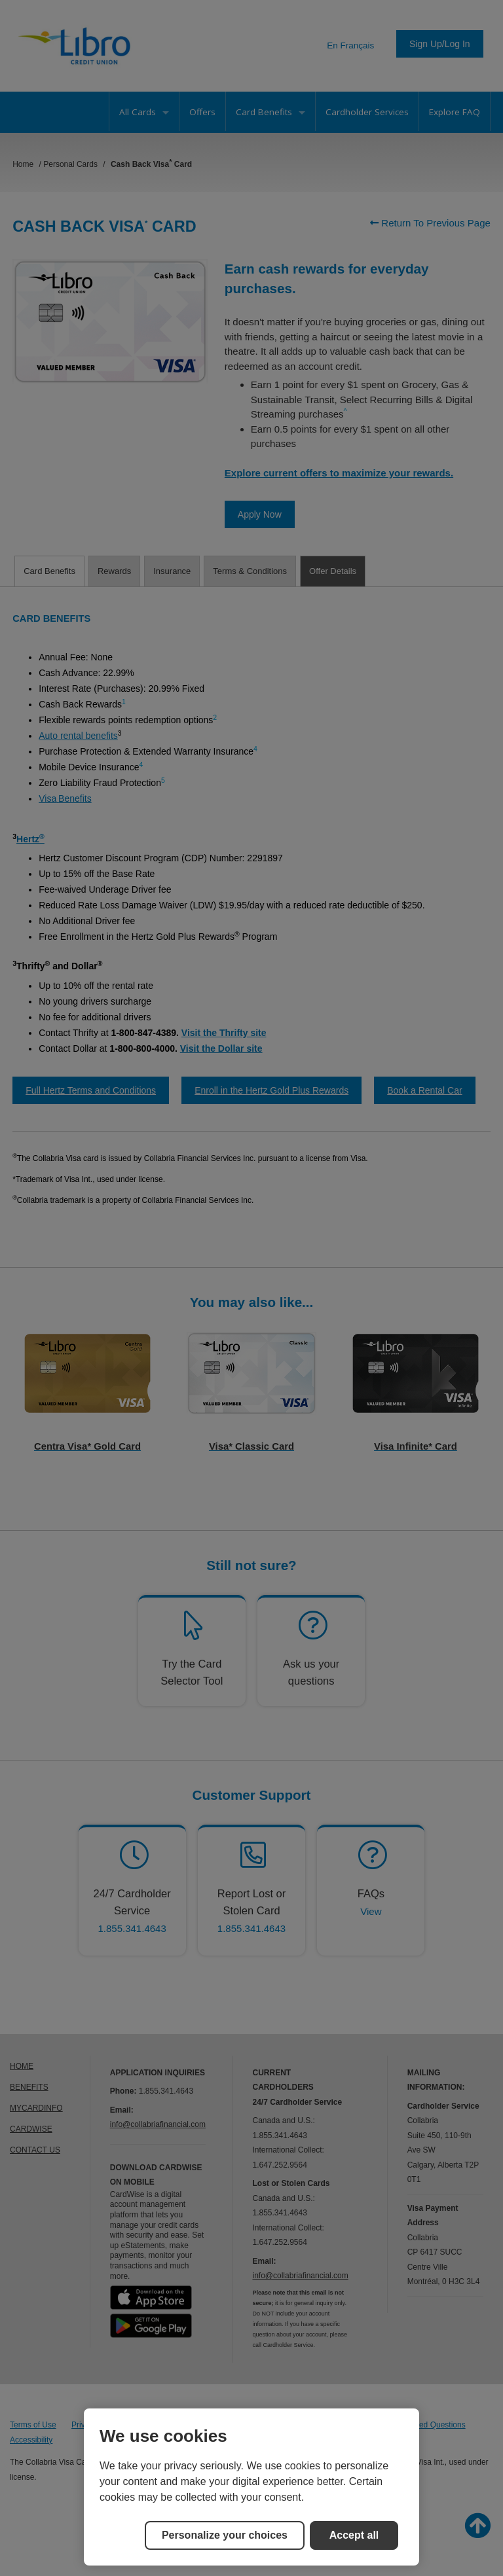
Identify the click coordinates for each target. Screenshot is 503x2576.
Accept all (354, 2535)
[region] (251, 2487)
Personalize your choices (225, 2535)
